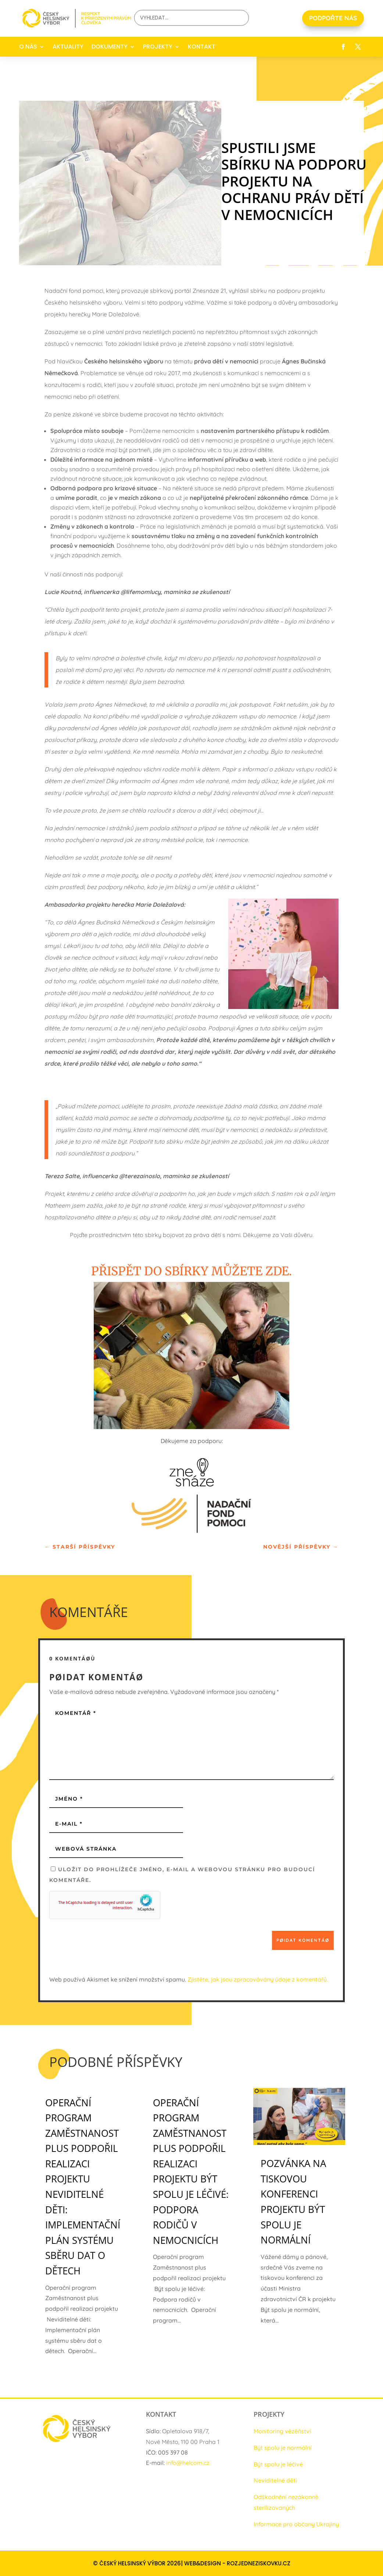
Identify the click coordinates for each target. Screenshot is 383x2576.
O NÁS (28, 46)
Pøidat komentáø (302, 1940)
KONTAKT (201, 46)
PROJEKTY (157, 46)
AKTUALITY (68, 46)
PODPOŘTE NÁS (333, 18)
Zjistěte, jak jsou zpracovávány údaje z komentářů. (257, 1979)
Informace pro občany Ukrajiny (296, 2524)
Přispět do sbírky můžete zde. (191, 1271)
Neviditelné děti (275, 2480)
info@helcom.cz (188, 2462)
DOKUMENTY (110, 46)
